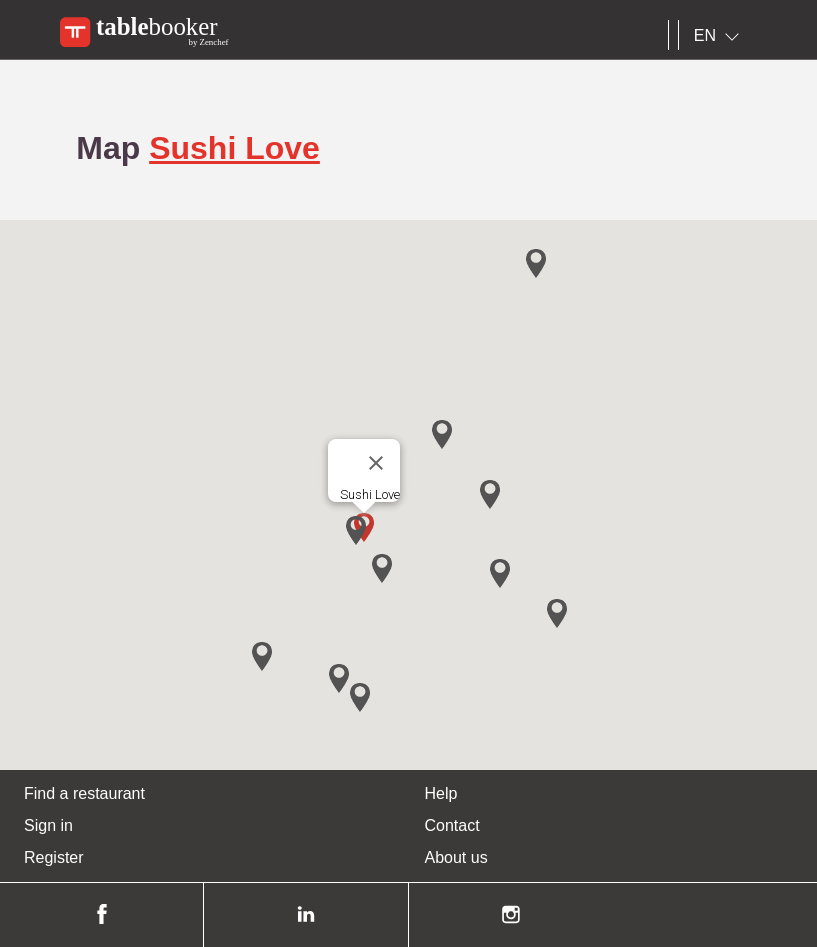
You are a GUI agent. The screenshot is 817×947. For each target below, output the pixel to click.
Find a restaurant (84, 793)
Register (54, 857)
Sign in (48, 825)
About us (456, 857)
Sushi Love (234, 148)
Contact (452, 825)
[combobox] (720, 36)
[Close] (376, 463)
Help (441, 793)
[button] (356, 530)
